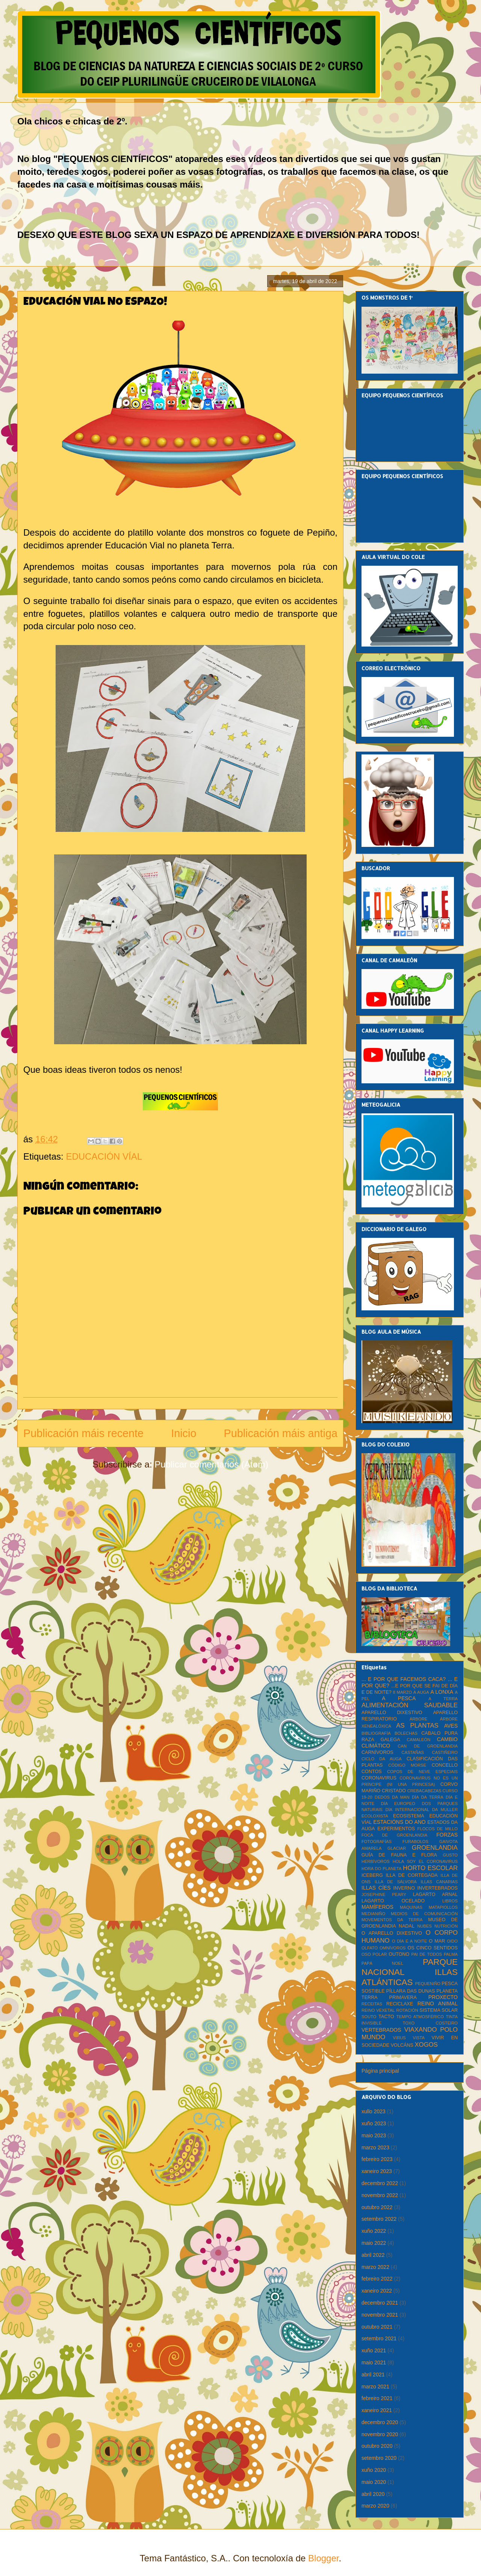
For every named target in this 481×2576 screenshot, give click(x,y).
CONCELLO (445, 1765)
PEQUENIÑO (427, 1983)
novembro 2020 (380, 2434)
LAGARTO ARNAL (435, 1894)
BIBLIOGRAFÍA (376, 1733)
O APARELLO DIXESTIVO (392, 1933)
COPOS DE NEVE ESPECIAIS (422, 1771)
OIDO (452, 1941)
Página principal (380, 2071)
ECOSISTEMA (408, 1816)
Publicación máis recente (83, 1433)
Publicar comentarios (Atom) (211, 1464)
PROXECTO (443, 1997)
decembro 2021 (380, 2303)
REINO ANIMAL (437, 2004)
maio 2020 (374, 2482)
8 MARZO (402, 1692)
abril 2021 (373, 2375)
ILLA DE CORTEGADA (412, 1875)
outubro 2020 (377, 2446)
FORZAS (447, 1835)
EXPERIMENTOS (396, 1828)
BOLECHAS (406, 1733)
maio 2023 (374, 2135)
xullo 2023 (374, 2111)
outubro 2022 (377, 2207)
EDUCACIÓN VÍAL (104, 1156)
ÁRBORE (418, 1719)
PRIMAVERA (403, 1997)
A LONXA (441, 1692)
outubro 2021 (377, 2327)
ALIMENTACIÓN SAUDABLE (410, 1705)
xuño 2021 (374, 2350)
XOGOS (426, 2044)
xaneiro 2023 (377, 2171)
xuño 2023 (374, 2123)
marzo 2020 (375, 2506)
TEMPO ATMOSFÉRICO (420, 2016)
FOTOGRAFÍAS (377, 1841)
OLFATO (370, 1948)
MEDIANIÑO (373, 1913)
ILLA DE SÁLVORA (396, 1881)
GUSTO (450, 1855)
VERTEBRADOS (381, 2030)
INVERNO (404, 1888)
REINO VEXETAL (378, 2010)
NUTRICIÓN (446, 1926)
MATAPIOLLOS (443, 1907)
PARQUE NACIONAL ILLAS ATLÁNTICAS (410, 1972)
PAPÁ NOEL (382, 1963)
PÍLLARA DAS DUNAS (410, 1991)
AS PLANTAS (417, 1725)
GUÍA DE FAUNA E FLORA (399, 1855)
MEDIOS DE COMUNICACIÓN (424, 1913)
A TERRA (443, 1698)
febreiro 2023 (377, 2159)
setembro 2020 (379, 2458)
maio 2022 (374, 2243)
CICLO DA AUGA (382, 1759)
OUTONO (399, 1954)
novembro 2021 (380, 2315)
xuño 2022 (374, 2231)
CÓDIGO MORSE (407, 1765)
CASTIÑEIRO (445, 1752)
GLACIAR (396, 1848)
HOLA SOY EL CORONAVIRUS (425, 1861)
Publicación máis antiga (280, 1433)
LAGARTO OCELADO (393, 1901)
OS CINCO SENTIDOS (432, 1948)
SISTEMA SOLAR (439, 2010)
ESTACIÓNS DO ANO (399, 1822)
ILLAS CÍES (376, 1888)
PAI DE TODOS (426, 1954)
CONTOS (372, 1771)
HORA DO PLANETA (381, 1868)
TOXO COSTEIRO (430, 2023)
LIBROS (450, 1901)
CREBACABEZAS (424, 1791)
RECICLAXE (399, 2004)
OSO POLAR (374, 1954)
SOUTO (369, 2016)
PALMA (451, 1954)
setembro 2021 (379, 2338)
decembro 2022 (380, 2183)
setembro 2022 (379, 2219)
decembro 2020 (380, 2422)
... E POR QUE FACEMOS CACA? (404, 1679)
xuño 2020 (374, 2470)
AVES (451, 1726)
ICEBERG (372, 1875)
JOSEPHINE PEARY (384, 1894)
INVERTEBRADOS (437, 1888)
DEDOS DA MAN (392, 1797)
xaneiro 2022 (377, 2291)
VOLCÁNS (402, 2045)
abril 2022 (373, 2255)
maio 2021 (374, 2362)
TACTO (386, 2016)
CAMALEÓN (418, 1739)
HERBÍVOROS (376, 1861)
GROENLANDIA (435, 1847)
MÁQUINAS (411, 1907)
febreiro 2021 (377, 2398)
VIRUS (399, 2037)
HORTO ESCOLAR (430, 1868)
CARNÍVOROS (377, 1752)
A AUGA (421, 1692)
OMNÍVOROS (393, 1948)
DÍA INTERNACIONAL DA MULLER (422, 1809)
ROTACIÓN (407, 2010)
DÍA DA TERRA (427, 1797)
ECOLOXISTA (375, 1816)
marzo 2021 (375, 2387)
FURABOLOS (415, 1841)
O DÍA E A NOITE (409, 1941)
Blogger (323, 2558)
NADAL (406, 1926)
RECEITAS (372, 2004)
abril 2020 (373, 2494)
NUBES (424, 1926)
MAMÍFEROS (377, 1907)
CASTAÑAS (413, 1752)
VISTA (419, 2037)
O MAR (437, 1941)
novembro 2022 (380, 2195)
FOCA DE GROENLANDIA (394, 1835)
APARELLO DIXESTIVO (392, 1712)
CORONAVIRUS (379, 1778)
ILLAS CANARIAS (439, 1881)
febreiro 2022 (377, 2279)
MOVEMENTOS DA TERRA (392, 1919)
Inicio (183, 1433)
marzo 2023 (375, 2147)
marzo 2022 (375, 2267)
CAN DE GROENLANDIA (428, 1746)
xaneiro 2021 (377, 2410)
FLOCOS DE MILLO (437, 1828)
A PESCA (399, 1698)
